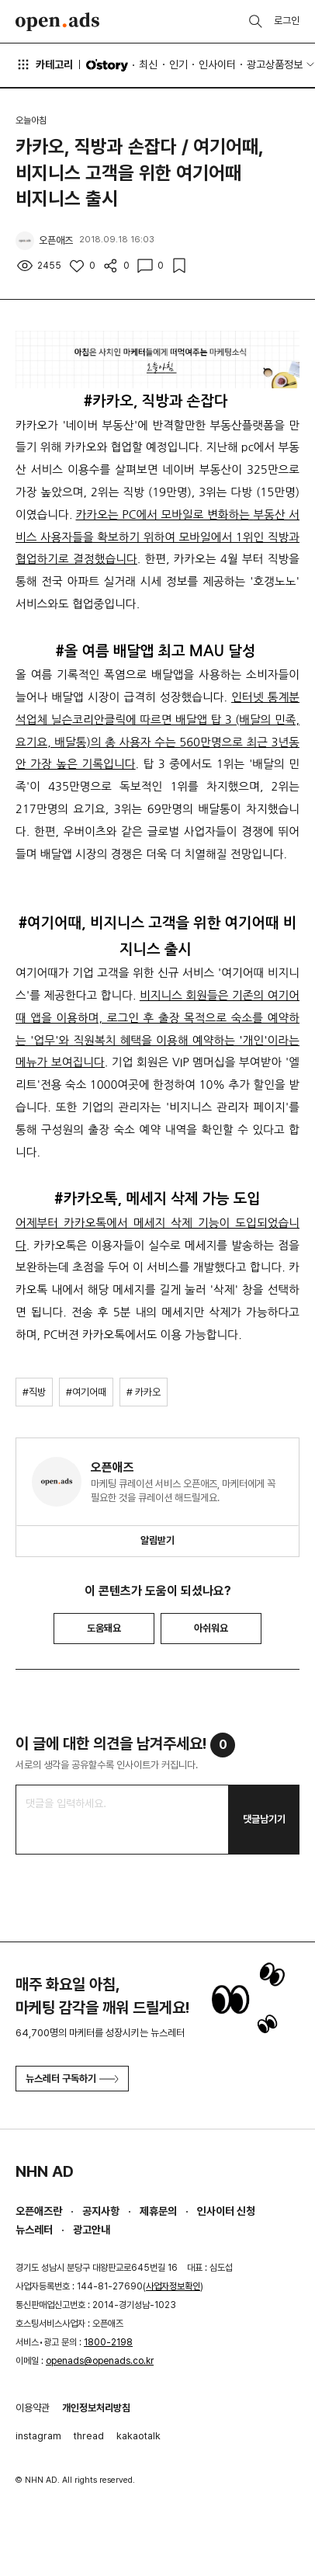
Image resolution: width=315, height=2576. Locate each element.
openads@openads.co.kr (100, 2360)
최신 (148, 64)
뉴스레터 (34, 2229)
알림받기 (157, 1540)
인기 (178, 64)
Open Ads (57, 21)
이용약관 (33, 2408)
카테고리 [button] (44, 64)
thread (89, 2436)
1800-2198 (108, 2342)
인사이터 (217, 64)
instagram (38, 2436)
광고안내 (91, 2229)
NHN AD (45, 2171)
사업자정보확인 (173, 2286)
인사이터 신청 (226, 2211)
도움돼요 (104, 1628)
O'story (107, 65)
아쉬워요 (211, 1628)
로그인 (286, 20)
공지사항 (100, 2211)
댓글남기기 (264, 1819)
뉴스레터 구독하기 (72, 2078)
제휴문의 (158, 2211)
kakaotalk (138, 2436)
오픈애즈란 (39, 2211)
